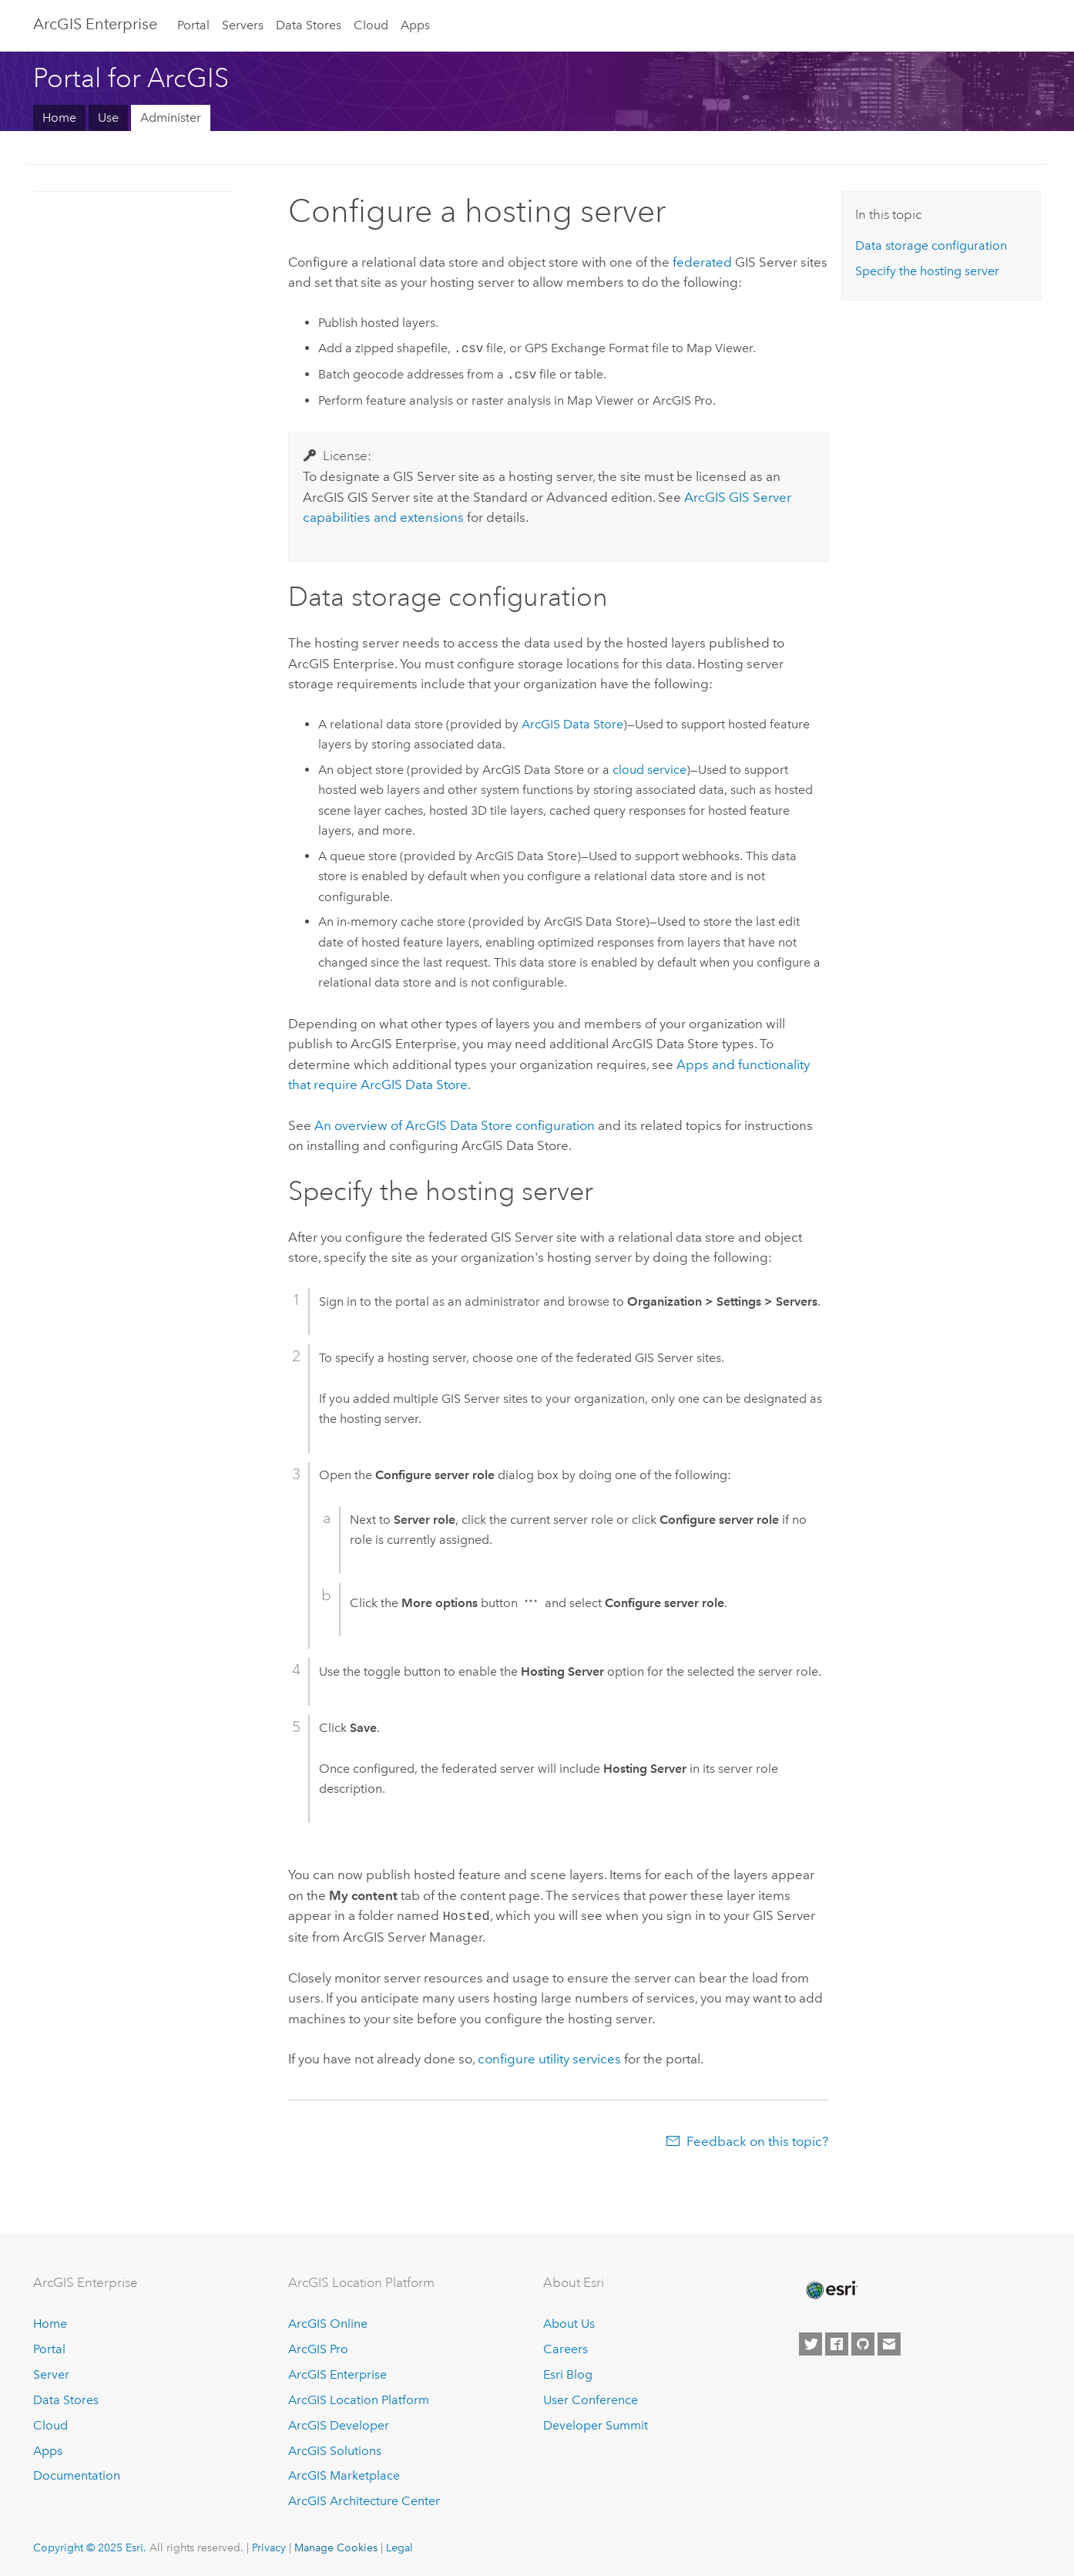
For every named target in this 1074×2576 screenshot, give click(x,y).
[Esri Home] (831, 2288)
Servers (242, 25)
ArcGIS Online (328, 2322)
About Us (569, 2322)
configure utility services (549, 2057)
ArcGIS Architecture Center (364, 2499)
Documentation (76, 2474)
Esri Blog (567, 2373)
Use (108, 117)
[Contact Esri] (889, 2342)
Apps (415, 25)
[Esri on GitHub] (862, 2342)
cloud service (649, 769)
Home (59, 117)
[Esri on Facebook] (836, 2342)
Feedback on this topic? (757, 2139)
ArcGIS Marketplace (344, 2474)
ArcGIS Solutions (334, 2449)
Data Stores (308, 25)
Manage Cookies (336, 2546)
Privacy (269, 2546)
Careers (565, 2347)
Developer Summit (595, 2423)
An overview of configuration (454, 1125)
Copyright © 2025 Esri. (89, 2546)
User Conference (590, 2398)
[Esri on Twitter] (810, 2342)
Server (51, 2373)
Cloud (371, 25)
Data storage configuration (931, 245)
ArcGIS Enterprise (95, 24)
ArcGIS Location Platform (358, 2398)
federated (702, 262)
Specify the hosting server (927, 271)
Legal (399, 2546)
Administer (170, 117)
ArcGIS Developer (338, 2423)
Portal (193, 25)
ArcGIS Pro (318, 2347)
